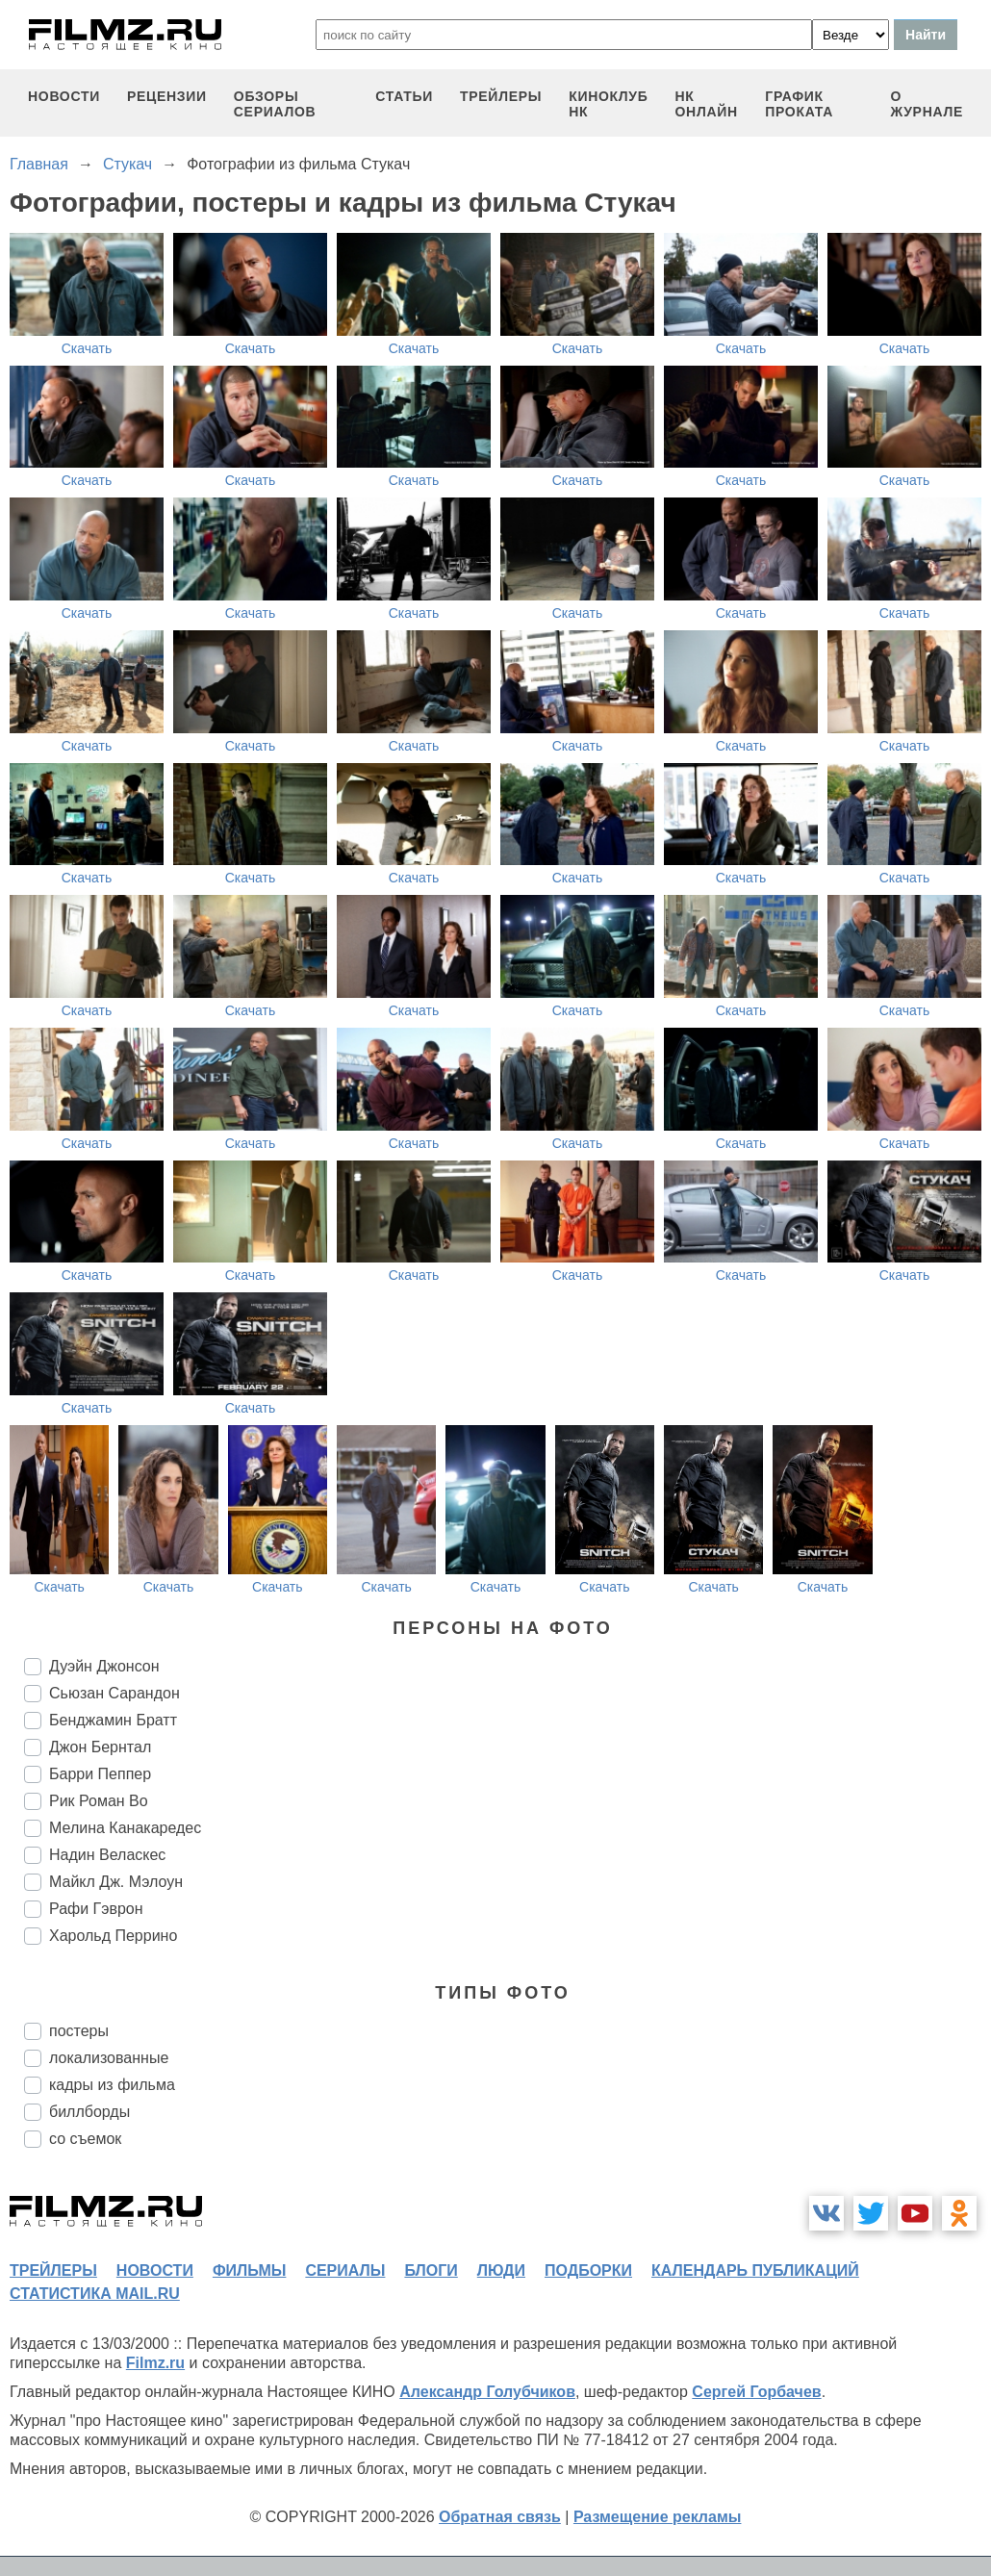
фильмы (249, 2270)
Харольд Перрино (113, 1935)
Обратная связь (500, 2517)
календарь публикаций (755, 2270)
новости (64, 96)
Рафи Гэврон (96, 1908)
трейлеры (501, 96)
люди (501, 2270)
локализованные (108, 2058)
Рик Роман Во (98, 1801)
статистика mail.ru (95, 2293)
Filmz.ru (155, 2363)
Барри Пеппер (100, 1774)
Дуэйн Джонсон (104, 1666)
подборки (588, 2270)
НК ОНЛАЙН (706, 104)
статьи (404, 96)
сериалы (345, 2270)
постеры (79, 2031)
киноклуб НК (608, 104)
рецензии (167, 96)
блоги (430, 2270)
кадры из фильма (112, 2085)
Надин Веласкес (107, 1855)
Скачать (87, 348)
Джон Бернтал (100, 1747)
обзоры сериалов (275, 104)
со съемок (85, 2138)
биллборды (89, 2112)
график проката (799, 104)
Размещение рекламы (657, 2517)
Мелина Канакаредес (125, 1828)
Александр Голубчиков (487, 2392)
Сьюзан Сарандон (114, 1693)
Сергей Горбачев (756, 2392)
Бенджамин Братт (113, 1720)
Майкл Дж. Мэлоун (116, 1882)
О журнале (927, 104)
